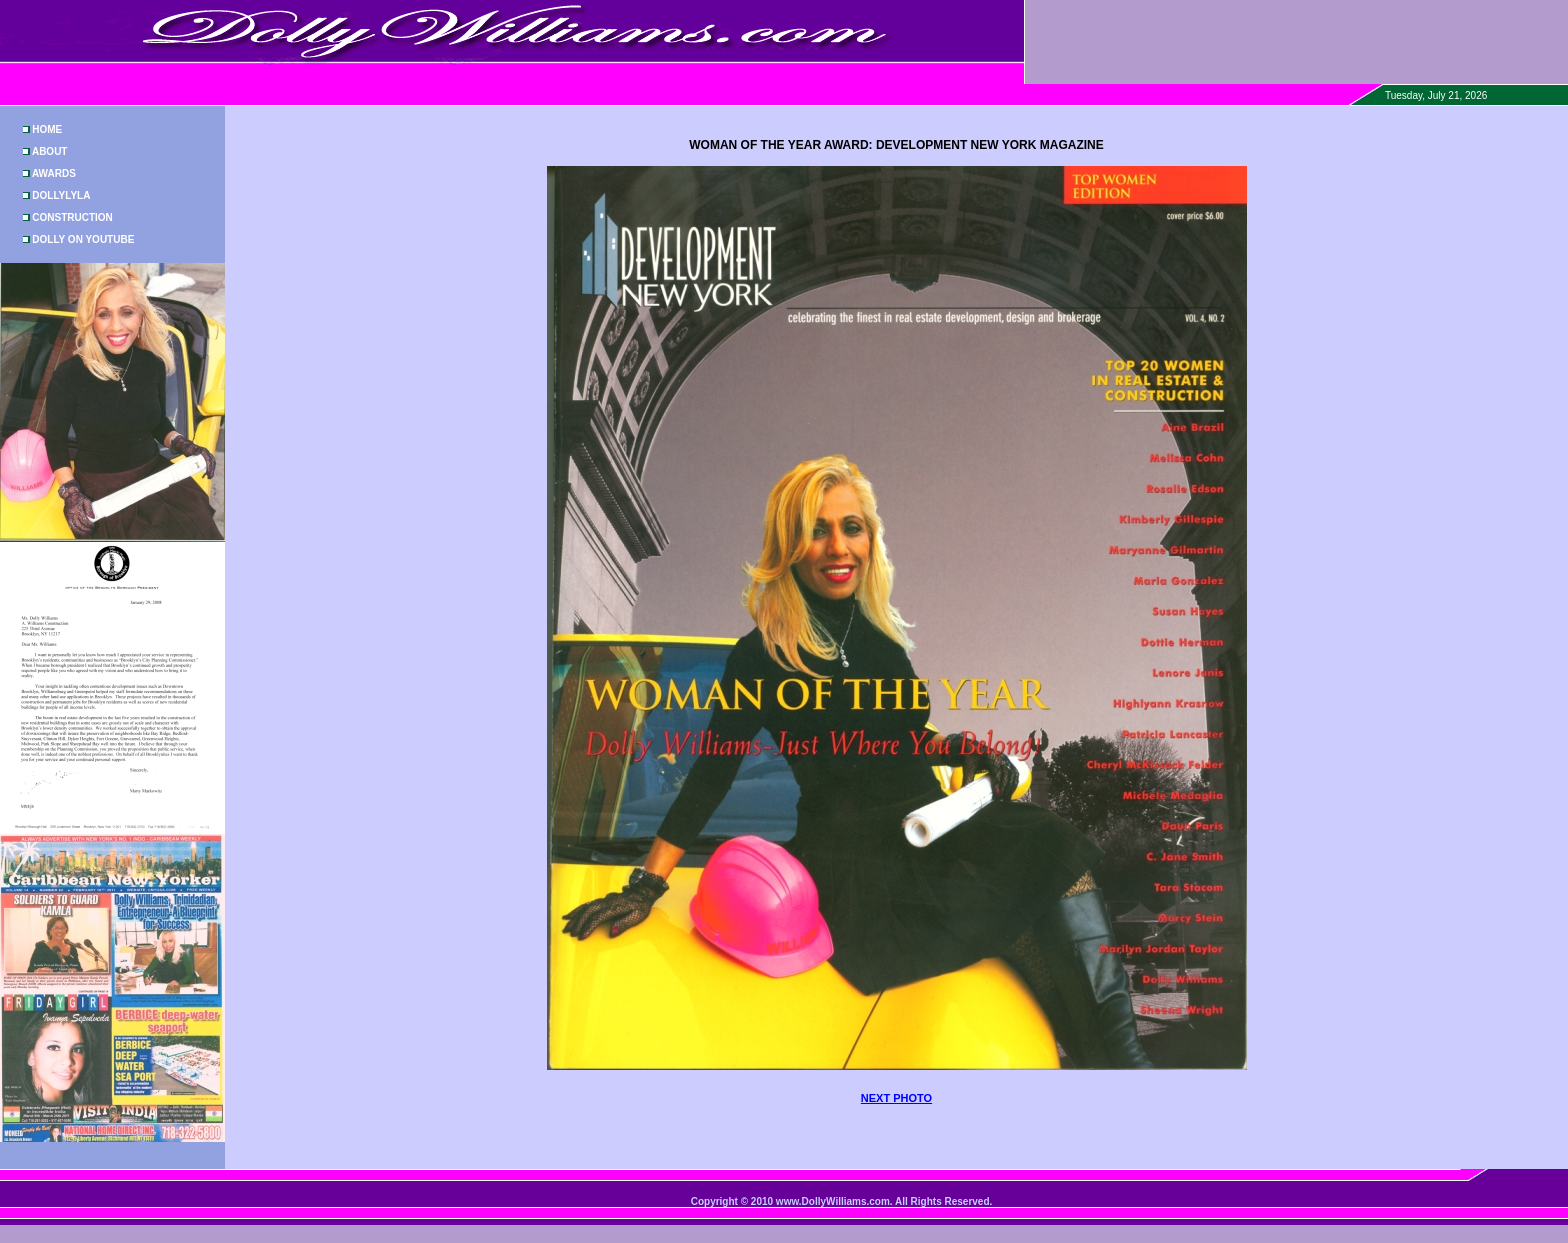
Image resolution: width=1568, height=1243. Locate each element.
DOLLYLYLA (61, 195)
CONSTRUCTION (72, 217)
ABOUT (50, 151)
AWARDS (54, 173)
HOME (47, 129)
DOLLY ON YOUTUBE (83, 239)
